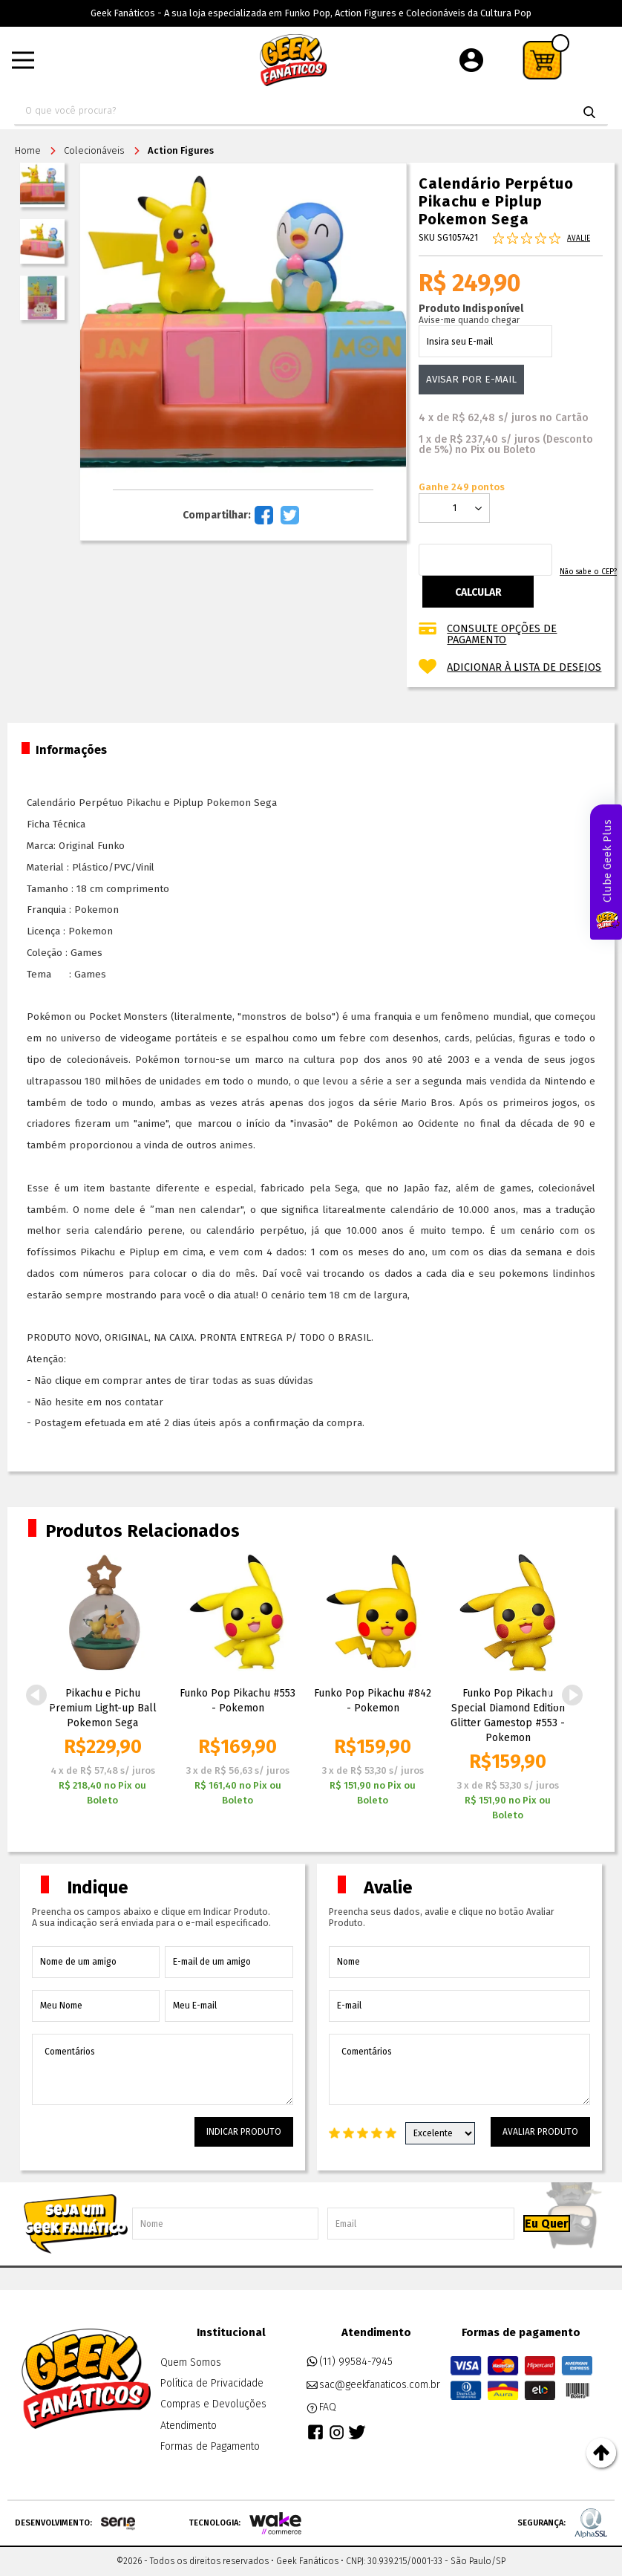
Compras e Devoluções (213, 2404)
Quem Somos (190, 2362)
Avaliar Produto (540, 2132)
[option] (102, 1683)
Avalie (578, 238)
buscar (589, 112)
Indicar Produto (243, 2132)
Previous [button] (36, 1695)
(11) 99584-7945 (349, 2362)
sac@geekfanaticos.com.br (372, 2385)
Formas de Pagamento (210, 2446)
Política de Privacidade (211, 2383)
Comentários (162, 2069)
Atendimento (188, 2425)
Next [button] (572, 1695)
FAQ (320, 2407)
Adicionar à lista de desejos (524, 667)
